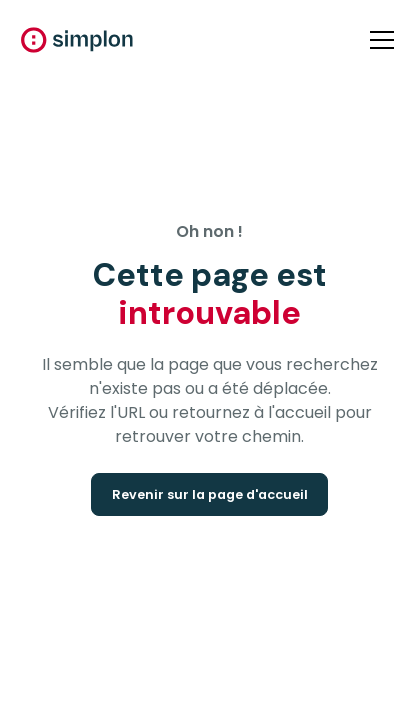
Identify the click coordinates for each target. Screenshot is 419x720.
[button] (378, 40)
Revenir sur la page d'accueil (210, 494)
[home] (77, 40)
